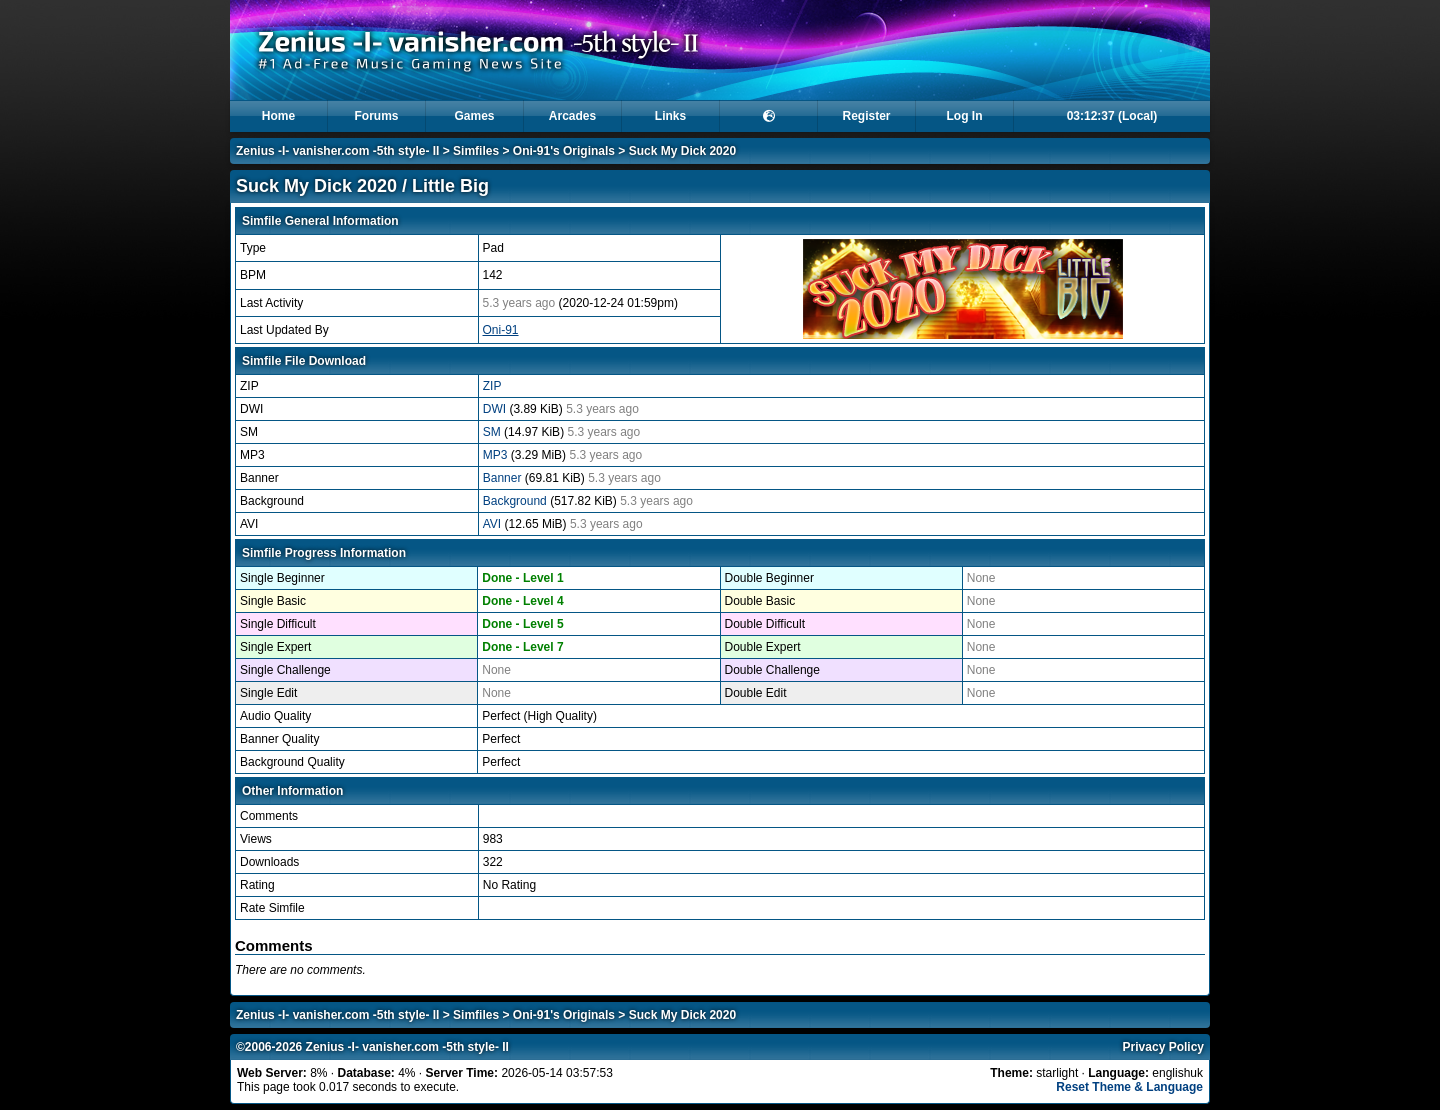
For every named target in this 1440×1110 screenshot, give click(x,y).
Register (866, 116)
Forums (376, 116)
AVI (494, 524)
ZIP (492, 386)
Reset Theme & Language (1129, 1087)
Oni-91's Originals (564, 151)
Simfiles (476, 151)
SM (493, 432)
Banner (504, 478)
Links (670, 116)
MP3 (497, 455)
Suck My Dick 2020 (682, 151)
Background (516, 501)
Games (474, 116)
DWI (496, 409)
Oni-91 (501, 330)
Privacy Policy (1163, 1047)
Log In (965, 116)
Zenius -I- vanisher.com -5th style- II (337, 151)
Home (278, 116)
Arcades (572, 116)
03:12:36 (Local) (1112, 116)
